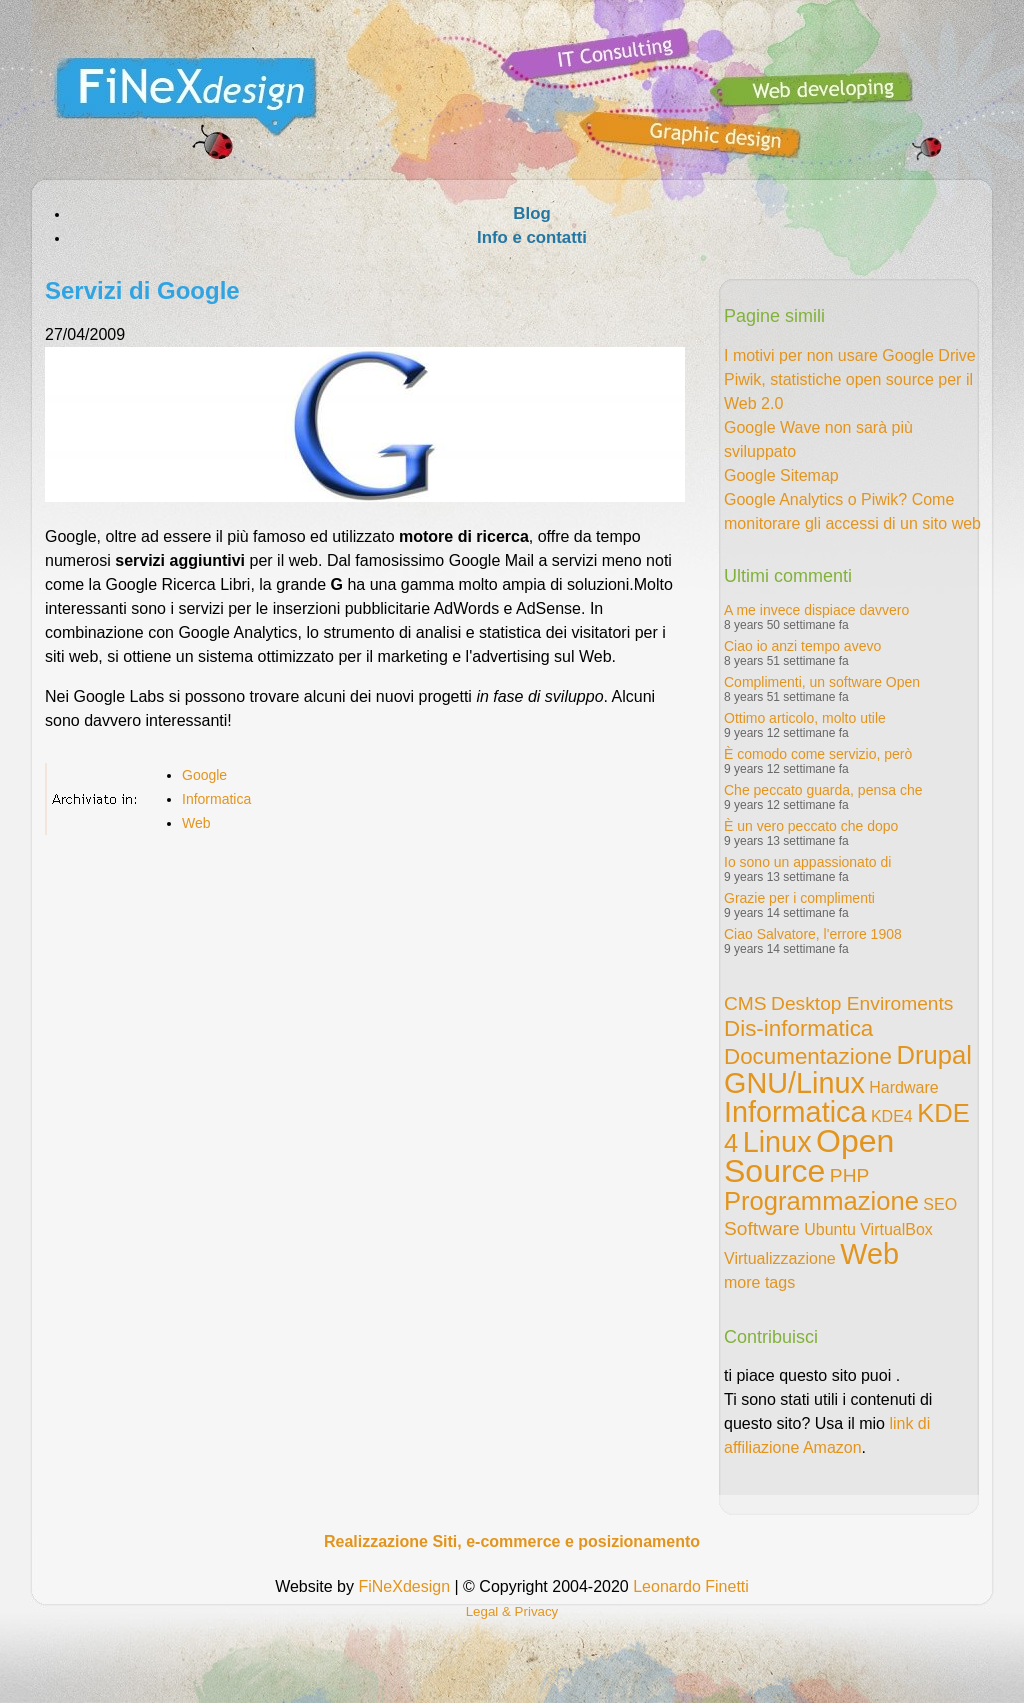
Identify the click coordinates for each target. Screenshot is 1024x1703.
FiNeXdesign (404, 1586)
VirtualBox (896, 1229)
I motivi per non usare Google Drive (850, 355)
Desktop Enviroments (862, 1003)
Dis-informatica (798, 1028)
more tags (759, 1282)
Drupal (933, 1055)
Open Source (809, 1156)
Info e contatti (532, 237)
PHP (849, 1175)
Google (204, 775)
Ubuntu (830, 1229)
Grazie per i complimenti (799, 898)
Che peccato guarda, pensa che (823, 790)
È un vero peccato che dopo (811, 826)
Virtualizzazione (780, 1258)
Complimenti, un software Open (822, 682)
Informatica (216, 799)
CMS (745, 1003)
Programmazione (821, 1201)
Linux (777, 1142)
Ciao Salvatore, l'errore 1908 (813, 934)
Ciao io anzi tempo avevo (802, 646)
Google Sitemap (781, 475)
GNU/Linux (794, 1083)
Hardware (903, 1087)
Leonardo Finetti (691, 1586)
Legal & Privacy (512, 1611)
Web (196, 823)
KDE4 (892, 1116)
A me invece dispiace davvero (816, 610)
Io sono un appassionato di (807, 862)
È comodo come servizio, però (818, 754)
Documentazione (808, 1056)
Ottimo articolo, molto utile (805, 718)
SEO (940, 1204)
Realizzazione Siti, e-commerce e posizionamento (512, 1541)
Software (762, 1228)
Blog (531, 213)
